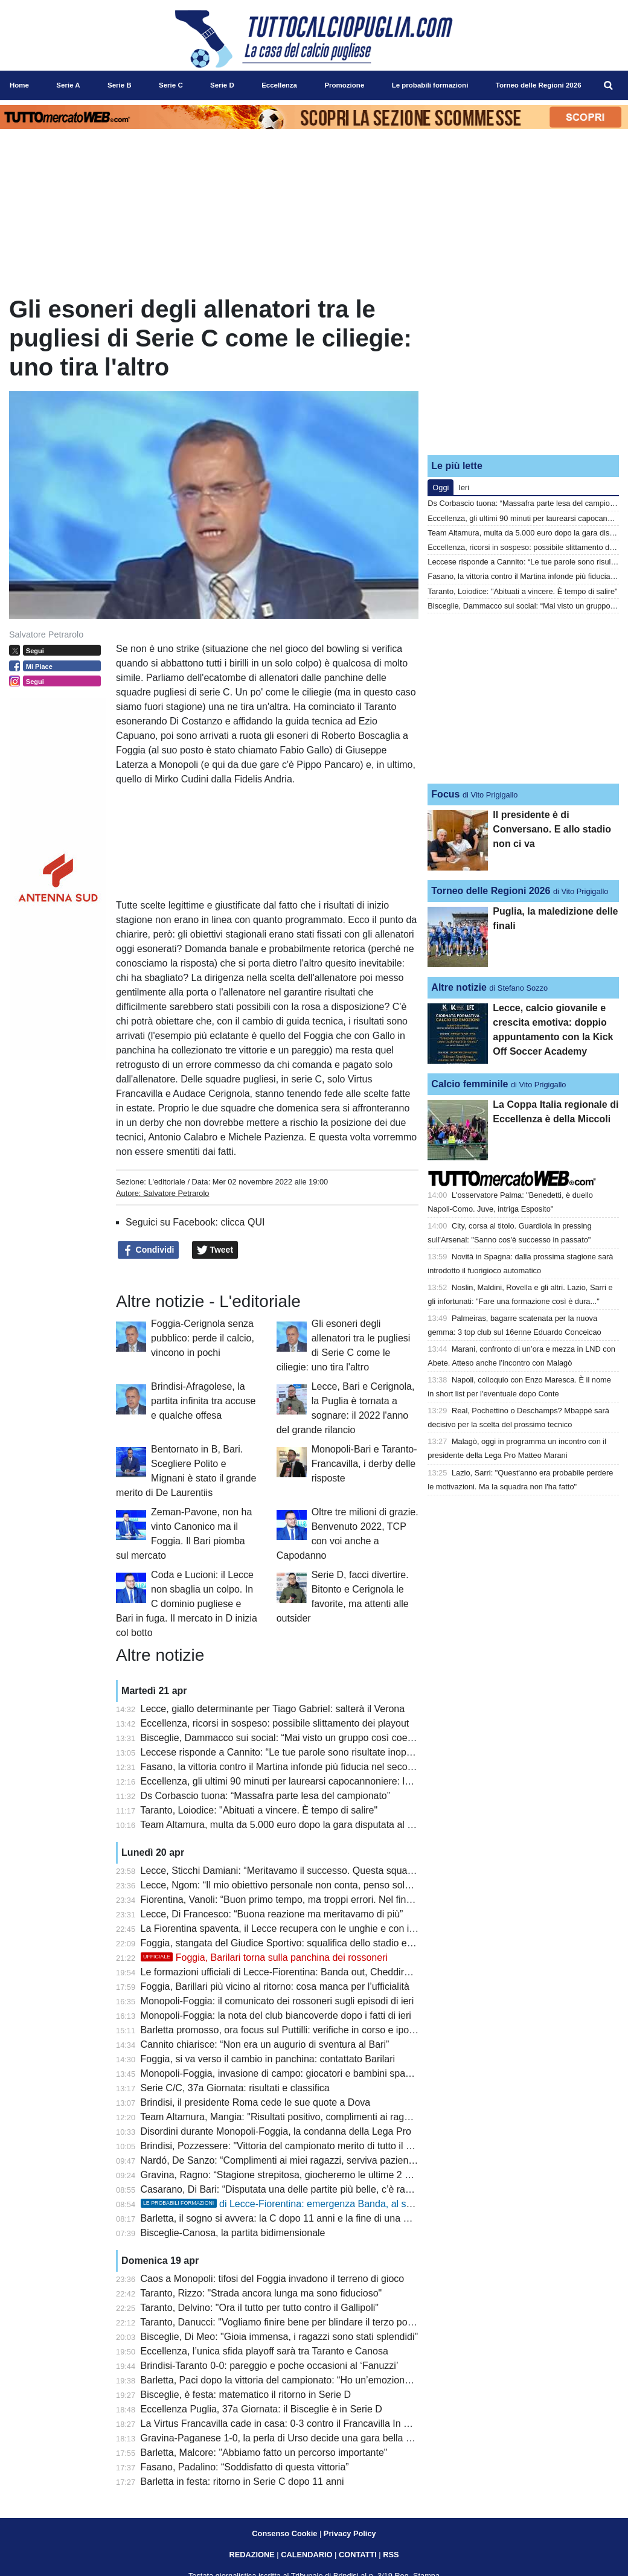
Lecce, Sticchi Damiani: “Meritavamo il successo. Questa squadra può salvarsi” (310, 1870)
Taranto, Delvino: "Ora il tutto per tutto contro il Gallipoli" (259, 2308)
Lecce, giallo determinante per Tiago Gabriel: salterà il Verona (273, 1709)
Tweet (215, 1250)
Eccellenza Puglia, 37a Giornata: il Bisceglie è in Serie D (261, 2409)
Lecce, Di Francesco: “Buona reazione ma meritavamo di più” (272, 1914)
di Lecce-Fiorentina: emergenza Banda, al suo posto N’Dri (304, 2204)
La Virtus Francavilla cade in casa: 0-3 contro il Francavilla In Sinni (283, 2423)
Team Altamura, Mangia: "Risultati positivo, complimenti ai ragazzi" (282, 2117)
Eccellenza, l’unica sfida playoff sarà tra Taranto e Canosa (264, 2351)
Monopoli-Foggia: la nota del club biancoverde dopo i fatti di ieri (276, 2015)
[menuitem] (608, 86)
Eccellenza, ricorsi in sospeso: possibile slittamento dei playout (275, 1723)
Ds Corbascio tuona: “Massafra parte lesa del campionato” (266, 1796)
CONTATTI (358, 2554)
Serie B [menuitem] (119, 85)
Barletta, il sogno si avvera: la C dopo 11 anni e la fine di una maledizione (298, 2218)
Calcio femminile (469, 1084)
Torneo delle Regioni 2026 (490, 891)
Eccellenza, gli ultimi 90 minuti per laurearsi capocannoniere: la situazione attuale (314, 1781)
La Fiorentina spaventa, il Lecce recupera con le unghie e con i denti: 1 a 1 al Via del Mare (334, 1928)
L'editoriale (166, 1181)
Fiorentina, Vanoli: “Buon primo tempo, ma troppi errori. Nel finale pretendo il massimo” (326, 1899)
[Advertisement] (523, 370)
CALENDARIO (306, 2554)
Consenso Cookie (284, 2533)
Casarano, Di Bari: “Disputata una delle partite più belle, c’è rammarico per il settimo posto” (335, 2189)
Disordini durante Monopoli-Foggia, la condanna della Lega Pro (276, 2131)
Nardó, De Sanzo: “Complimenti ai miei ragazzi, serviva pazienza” (281, 2160)
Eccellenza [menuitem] (279, 85)
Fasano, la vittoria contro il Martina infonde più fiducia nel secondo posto (295, 1767)
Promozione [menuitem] (344, 85)
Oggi (440, 487)
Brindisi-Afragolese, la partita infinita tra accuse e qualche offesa (203, 1401)
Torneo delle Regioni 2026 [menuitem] (539, 85)
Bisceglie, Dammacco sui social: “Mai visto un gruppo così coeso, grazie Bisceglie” (317, 1738)
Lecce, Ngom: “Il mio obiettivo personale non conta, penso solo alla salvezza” (306, 1885)
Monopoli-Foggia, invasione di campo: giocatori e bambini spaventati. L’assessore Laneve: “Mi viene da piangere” (383, 2073)
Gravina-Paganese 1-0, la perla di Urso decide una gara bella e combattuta (301, 2438)
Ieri (463, 487)
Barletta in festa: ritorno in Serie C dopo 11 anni (242, 2481)
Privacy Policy (350, 2533)
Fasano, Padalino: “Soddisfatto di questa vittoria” (245, 2467)
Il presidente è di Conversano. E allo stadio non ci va (552, 829)
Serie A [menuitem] (68, 85)
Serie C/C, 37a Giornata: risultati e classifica (235, 2088)
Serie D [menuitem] (222, 85)
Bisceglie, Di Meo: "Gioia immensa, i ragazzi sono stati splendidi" (279, 2337)
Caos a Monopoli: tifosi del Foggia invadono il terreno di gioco (273, 2279)
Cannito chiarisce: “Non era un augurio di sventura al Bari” (265, 2044)
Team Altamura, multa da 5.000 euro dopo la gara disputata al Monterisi (293, 1825)
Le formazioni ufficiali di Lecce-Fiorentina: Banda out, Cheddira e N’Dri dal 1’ (304, 1972)
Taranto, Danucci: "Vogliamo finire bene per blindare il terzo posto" (281, 2322)
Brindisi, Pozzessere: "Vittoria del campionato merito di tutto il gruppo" (290, 2146)
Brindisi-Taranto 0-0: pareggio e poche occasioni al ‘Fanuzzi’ (270, 2365)
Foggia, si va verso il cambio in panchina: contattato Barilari (268, 2059)
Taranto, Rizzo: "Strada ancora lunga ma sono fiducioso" (261, 2293)
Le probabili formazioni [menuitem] (430, 85)
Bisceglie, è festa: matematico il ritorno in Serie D (246, 2394)
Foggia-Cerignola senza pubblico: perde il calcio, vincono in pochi (202, 1338)
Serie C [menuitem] (171, 85)
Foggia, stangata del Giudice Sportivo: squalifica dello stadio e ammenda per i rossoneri (329, 1943)
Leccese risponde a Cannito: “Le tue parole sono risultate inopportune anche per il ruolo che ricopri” (353, 1752)
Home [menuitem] (19, 85)
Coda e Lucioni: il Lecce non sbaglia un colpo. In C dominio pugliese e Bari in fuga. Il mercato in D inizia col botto (186, 1604)
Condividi (149, 1250)
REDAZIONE (251, 2554)
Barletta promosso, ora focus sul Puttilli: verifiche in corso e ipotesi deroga (299, 2030)
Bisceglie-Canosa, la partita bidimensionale (233, 2233)
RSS (391, 2554)
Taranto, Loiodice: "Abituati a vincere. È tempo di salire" (258, 1810)
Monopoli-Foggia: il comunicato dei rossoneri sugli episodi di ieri (277, 2001)
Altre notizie (459, 987)
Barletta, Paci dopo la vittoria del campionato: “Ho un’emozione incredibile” (300, 2380)
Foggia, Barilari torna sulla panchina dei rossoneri (264, 1957)
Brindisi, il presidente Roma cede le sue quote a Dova (256, 2102)
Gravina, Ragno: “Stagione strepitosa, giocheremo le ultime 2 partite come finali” (312, 2175)
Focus (445, 794)
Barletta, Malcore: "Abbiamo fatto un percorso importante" (264, 2452)
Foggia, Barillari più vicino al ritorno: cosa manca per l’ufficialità (275, 1986)
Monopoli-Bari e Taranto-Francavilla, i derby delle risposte (364, 1463)
